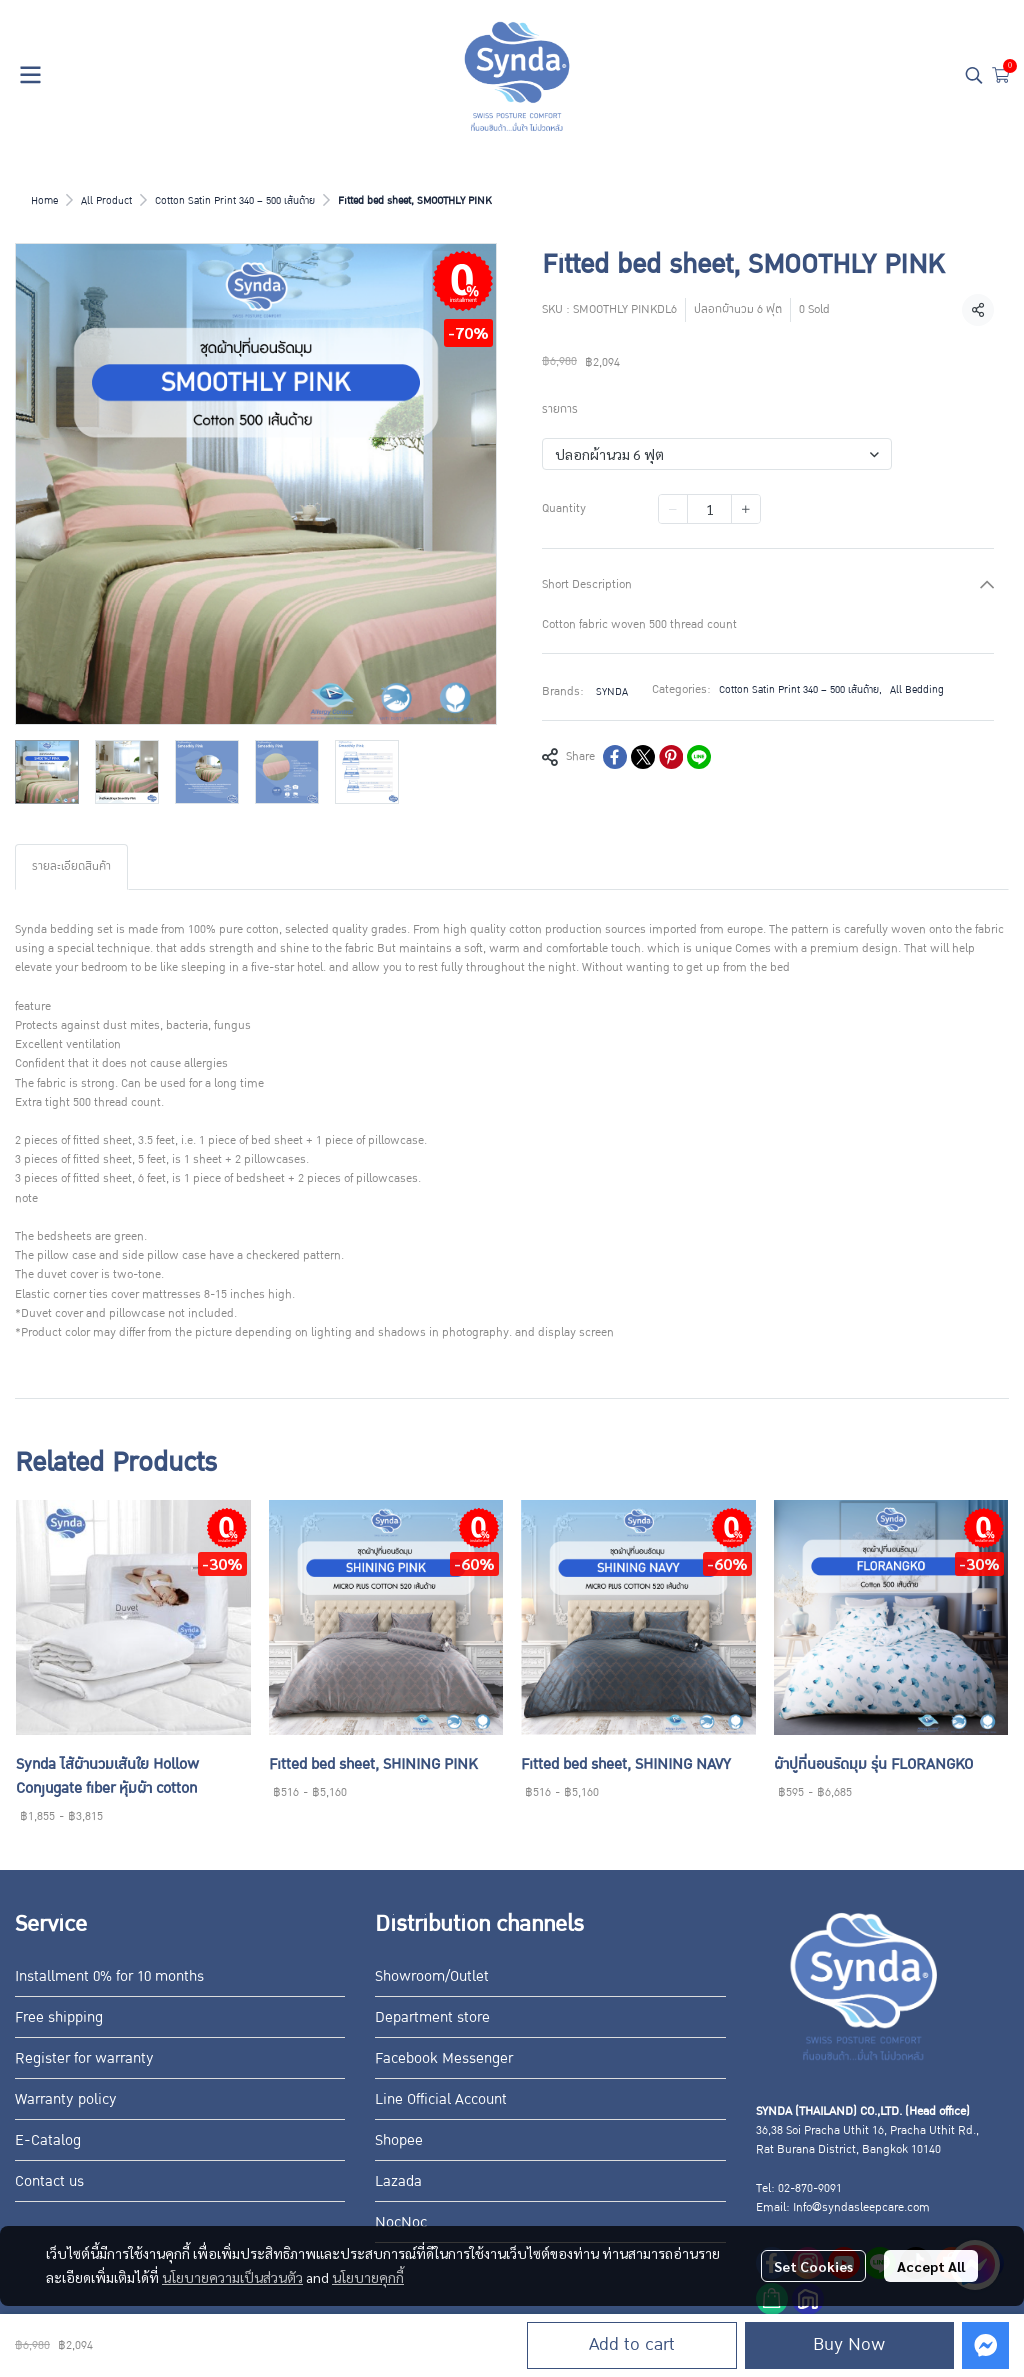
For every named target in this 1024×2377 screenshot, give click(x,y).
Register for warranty (84, 2058)
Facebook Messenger (444, 2058)
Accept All (931, 2266)
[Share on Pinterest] (671, 757)
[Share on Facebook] (615, 757)
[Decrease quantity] (673, 509)
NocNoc (401, 2222)
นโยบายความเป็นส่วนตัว (232, 2277)
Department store (432, 2017)
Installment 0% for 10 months (109, 1976)
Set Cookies (813, 2266)
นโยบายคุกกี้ (368, 2277)
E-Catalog (48, 2140)
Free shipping (59, 2017)
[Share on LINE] (699, 757)
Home (44, 200)
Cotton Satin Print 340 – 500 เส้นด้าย (235, 200)
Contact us (49, 2181)
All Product (106, 200)
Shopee (399, 2140)
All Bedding (917, 689)
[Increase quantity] (746, 509)
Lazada (398, 2181)
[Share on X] (643, 757)
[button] (974, 75)
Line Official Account (441, 2099)
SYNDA (612, 691)
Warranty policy (66, 2099)
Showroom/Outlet (432, 1976)
